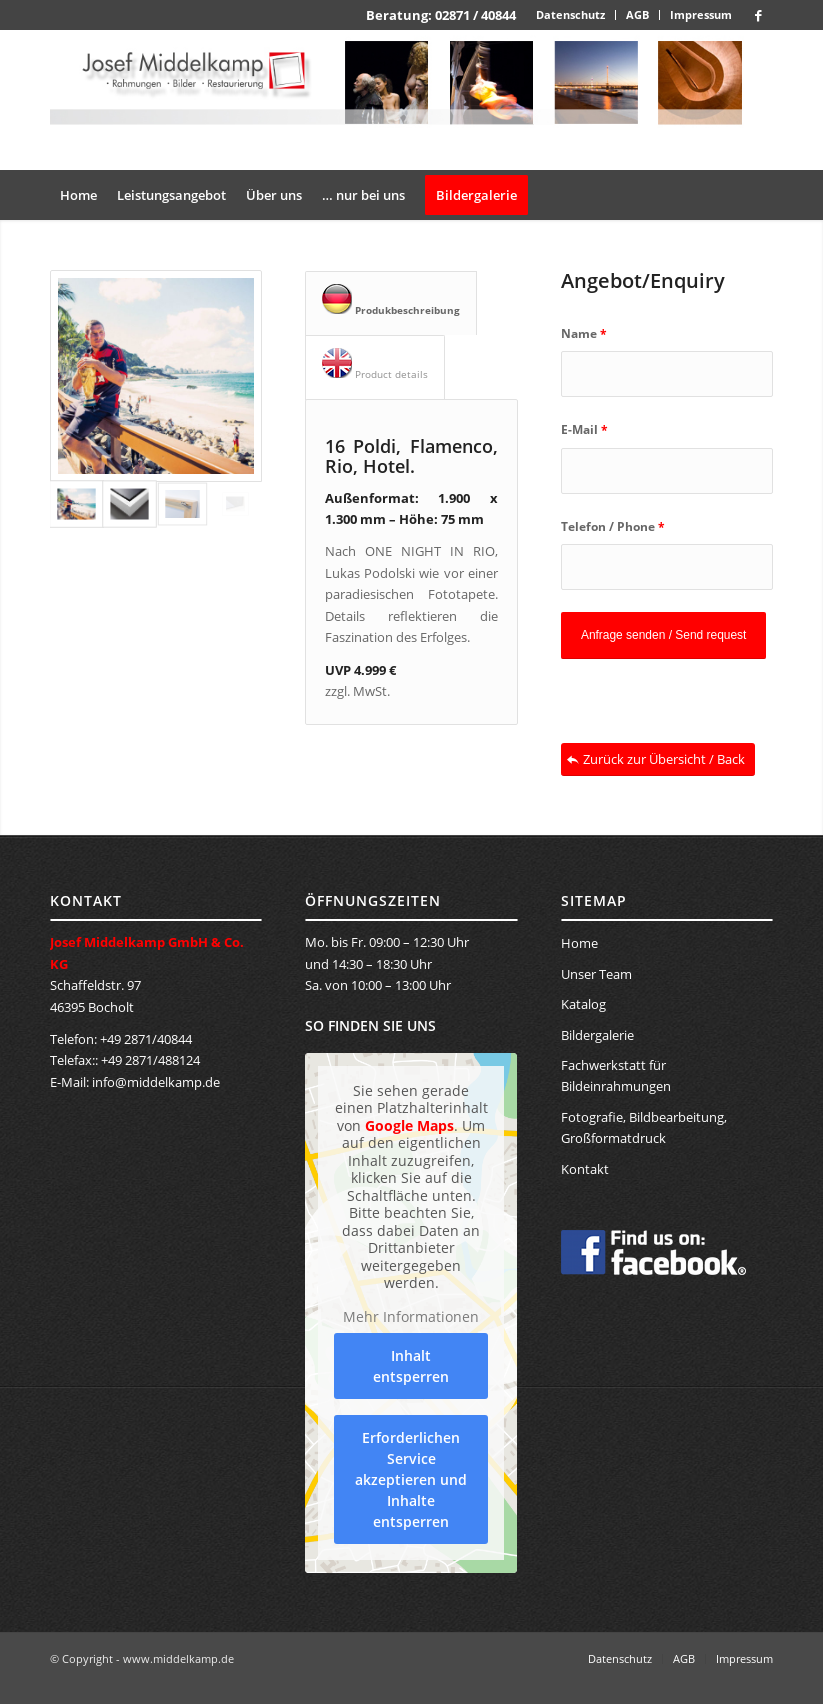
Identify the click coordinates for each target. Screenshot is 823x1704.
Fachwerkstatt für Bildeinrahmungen (616, 1075)
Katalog (583, 1004)
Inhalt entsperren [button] (411, 1366)
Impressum (701, 14)
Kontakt (585, 1169)
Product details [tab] (375, 364)
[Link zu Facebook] (758, 15)
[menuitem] (571, 15)
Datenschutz (570, 14)
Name (584, 333)
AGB (637, 14)
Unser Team (596, 974)
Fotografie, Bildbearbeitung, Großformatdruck (644, 1127)
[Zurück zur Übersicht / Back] (658, 759)
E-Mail (584, 429)
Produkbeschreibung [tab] (391, 300)
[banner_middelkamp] (411, 100)
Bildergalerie (597, 1035)
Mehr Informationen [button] (411, 1317)
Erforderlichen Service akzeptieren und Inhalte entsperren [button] (411, 1479)
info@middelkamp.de (156, 1082)
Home (579, 943)
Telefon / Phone (613, 526)
